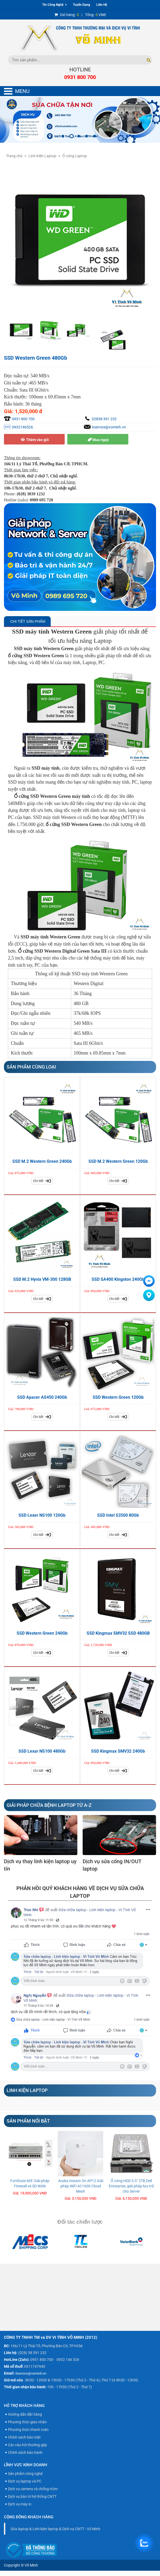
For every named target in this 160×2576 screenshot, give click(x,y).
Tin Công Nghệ (54, 5)
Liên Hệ (101, 5)
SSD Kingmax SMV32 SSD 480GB (118, 1633)
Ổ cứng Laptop (74, 156)
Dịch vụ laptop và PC (24, 2481)
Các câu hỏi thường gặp (27, 2445)
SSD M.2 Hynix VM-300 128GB (42, 1279)
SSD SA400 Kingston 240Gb (118, 1279)
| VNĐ (80, 15)
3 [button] (78, 136)
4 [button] (86, 136)
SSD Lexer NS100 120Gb (41, 1515)
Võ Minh (31, 2565)
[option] (80, 120)
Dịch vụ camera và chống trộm (33, 2489)
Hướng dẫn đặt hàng (25, 2414)
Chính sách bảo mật (24, 2437)
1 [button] (63, 136)
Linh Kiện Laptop (42, 156)
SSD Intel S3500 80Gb (118, 1515)
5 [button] (94, 136)
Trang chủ (14, 156)
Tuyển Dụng (81, 5)
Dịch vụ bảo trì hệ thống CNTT (32, 2496)
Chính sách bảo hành (25, 2452)
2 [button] (71, 136)
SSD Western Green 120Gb (118, 1397)
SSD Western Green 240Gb (42, 1633)
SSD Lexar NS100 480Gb (41, 1751)
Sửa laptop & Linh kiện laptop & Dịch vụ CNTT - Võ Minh (55, 2529)
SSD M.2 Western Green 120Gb (118, 1161)
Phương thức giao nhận (27, 2422)
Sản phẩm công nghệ (25, 2473)
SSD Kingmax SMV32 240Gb (118, 1751)
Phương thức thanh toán (28, 2429)
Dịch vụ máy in (19, 2504)
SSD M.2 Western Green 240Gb (42, 1161)
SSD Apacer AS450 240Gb (42, 1397)
